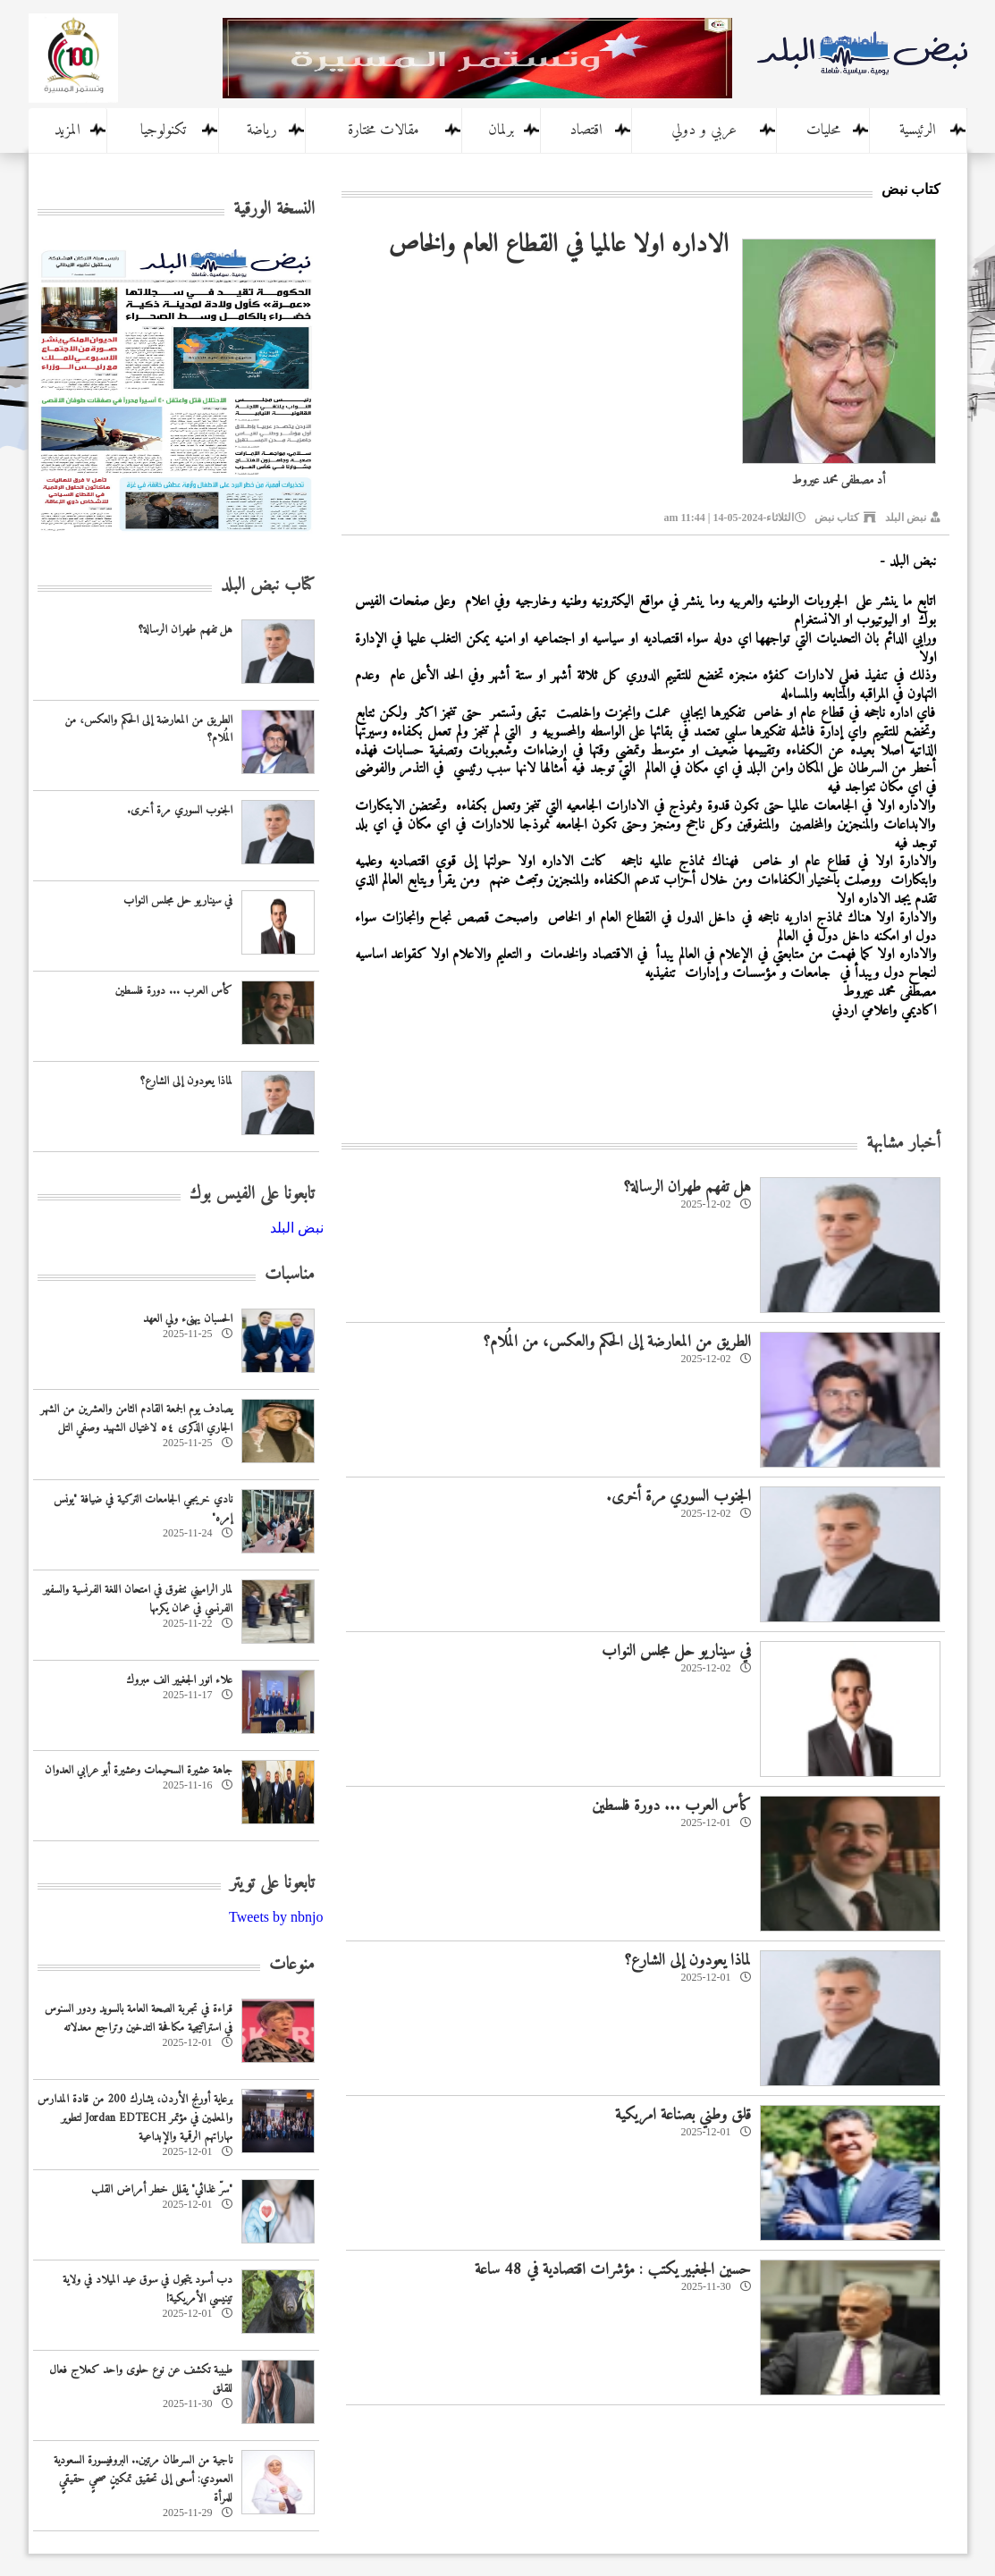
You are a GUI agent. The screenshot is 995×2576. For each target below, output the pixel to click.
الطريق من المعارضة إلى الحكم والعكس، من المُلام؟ (617, 1342)
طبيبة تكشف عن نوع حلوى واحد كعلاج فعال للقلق (140, 2379)
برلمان (501, 130)
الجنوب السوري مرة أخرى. (678, 1497)
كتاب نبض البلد (268, 586)
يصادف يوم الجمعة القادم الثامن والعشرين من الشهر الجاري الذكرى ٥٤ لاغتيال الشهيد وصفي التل (136, 1418)
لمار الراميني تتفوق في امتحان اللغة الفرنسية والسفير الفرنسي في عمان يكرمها (137, 1599)
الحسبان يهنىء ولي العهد (187, 1319)
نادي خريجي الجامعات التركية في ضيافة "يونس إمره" (143, 1508)
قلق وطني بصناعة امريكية (683, 2115)
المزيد (67, 130)
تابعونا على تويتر (272, 1883)
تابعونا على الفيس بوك (252, 1194)
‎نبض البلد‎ (297, 1227)
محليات (823, 130)
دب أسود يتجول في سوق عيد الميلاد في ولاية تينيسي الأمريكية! (147, 2289)
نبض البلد (905, 517)
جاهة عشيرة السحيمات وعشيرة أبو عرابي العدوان (138, 1770)
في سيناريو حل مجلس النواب (676, 1651)
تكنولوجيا (163, 130)
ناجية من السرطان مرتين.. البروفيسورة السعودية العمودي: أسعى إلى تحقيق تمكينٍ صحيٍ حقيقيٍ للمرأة (143, 2479)
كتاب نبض (836, 517)
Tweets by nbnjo (276, 1916)
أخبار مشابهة (903, 1143)
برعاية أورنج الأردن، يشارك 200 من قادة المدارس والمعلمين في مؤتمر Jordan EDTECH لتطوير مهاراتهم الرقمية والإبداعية (135, 2118)
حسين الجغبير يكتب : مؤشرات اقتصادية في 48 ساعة (613, 2270)
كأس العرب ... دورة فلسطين (671, 1806)
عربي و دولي (704, 130)
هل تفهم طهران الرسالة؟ (687, 1187)
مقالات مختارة (383, 130)
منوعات (292, 1965)
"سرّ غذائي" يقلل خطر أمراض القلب (161, 2189)
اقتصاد (586, 130)
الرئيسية (917, 130)
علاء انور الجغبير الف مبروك (179, 1680)
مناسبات (290, 1275)
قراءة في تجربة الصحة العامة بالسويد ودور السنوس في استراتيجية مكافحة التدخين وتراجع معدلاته (138, 2018)
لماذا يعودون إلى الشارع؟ (687, 1960)
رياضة (262, 130)
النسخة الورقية (274, 209)
